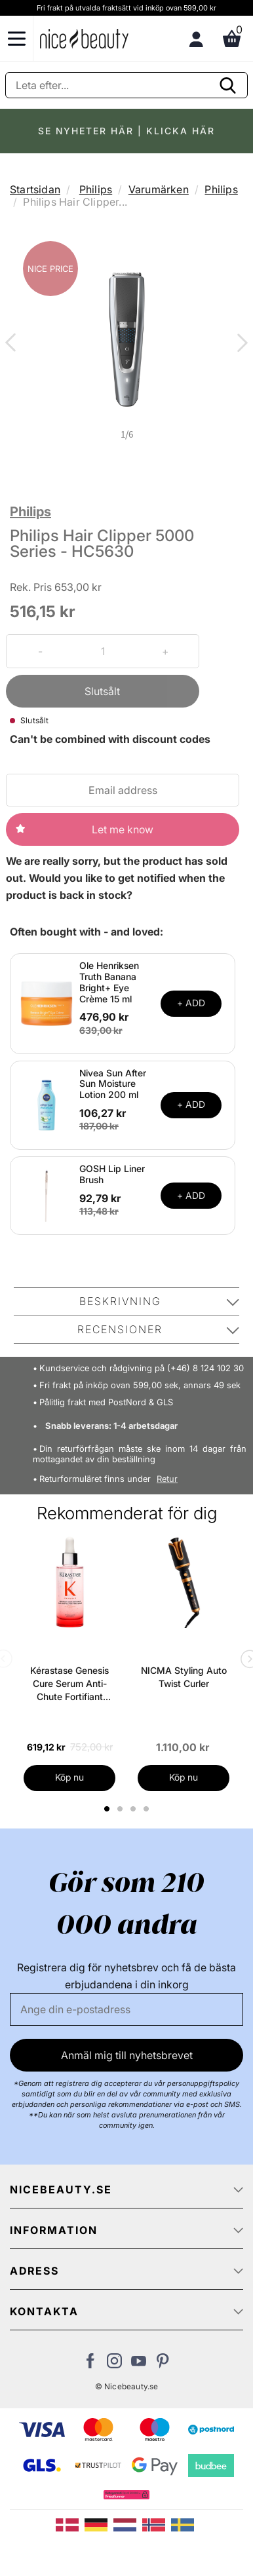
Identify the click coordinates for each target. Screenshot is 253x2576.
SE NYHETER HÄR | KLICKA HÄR (126, 130)
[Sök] (126, 85)
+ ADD (191, 1002)
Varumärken (158, 189)
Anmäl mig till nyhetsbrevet (127, 2055)
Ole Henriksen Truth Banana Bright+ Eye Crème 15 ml (109, 982)
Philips (95, 189)
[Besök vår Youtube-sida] (138, 2364)
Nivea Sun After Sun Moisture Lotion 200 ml (112, 1084)
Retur (167, 1479)
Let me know (122, 829)
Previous (13, 344)
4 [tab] (148, 1808)
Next (240, 344)
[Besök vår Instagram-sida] (114, 2364)
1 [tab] (107, 1808)
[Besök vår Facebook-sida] (90, 2364)
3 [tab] (135, 1808)
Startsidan (35, 189)
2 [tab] (121, 1808)
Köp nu (69, 1777)
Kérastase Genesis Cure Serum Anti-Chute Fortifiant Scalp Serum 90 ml (69, 1684)
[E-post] (126, 2009)
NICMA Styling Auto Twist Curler (184, 1677)
